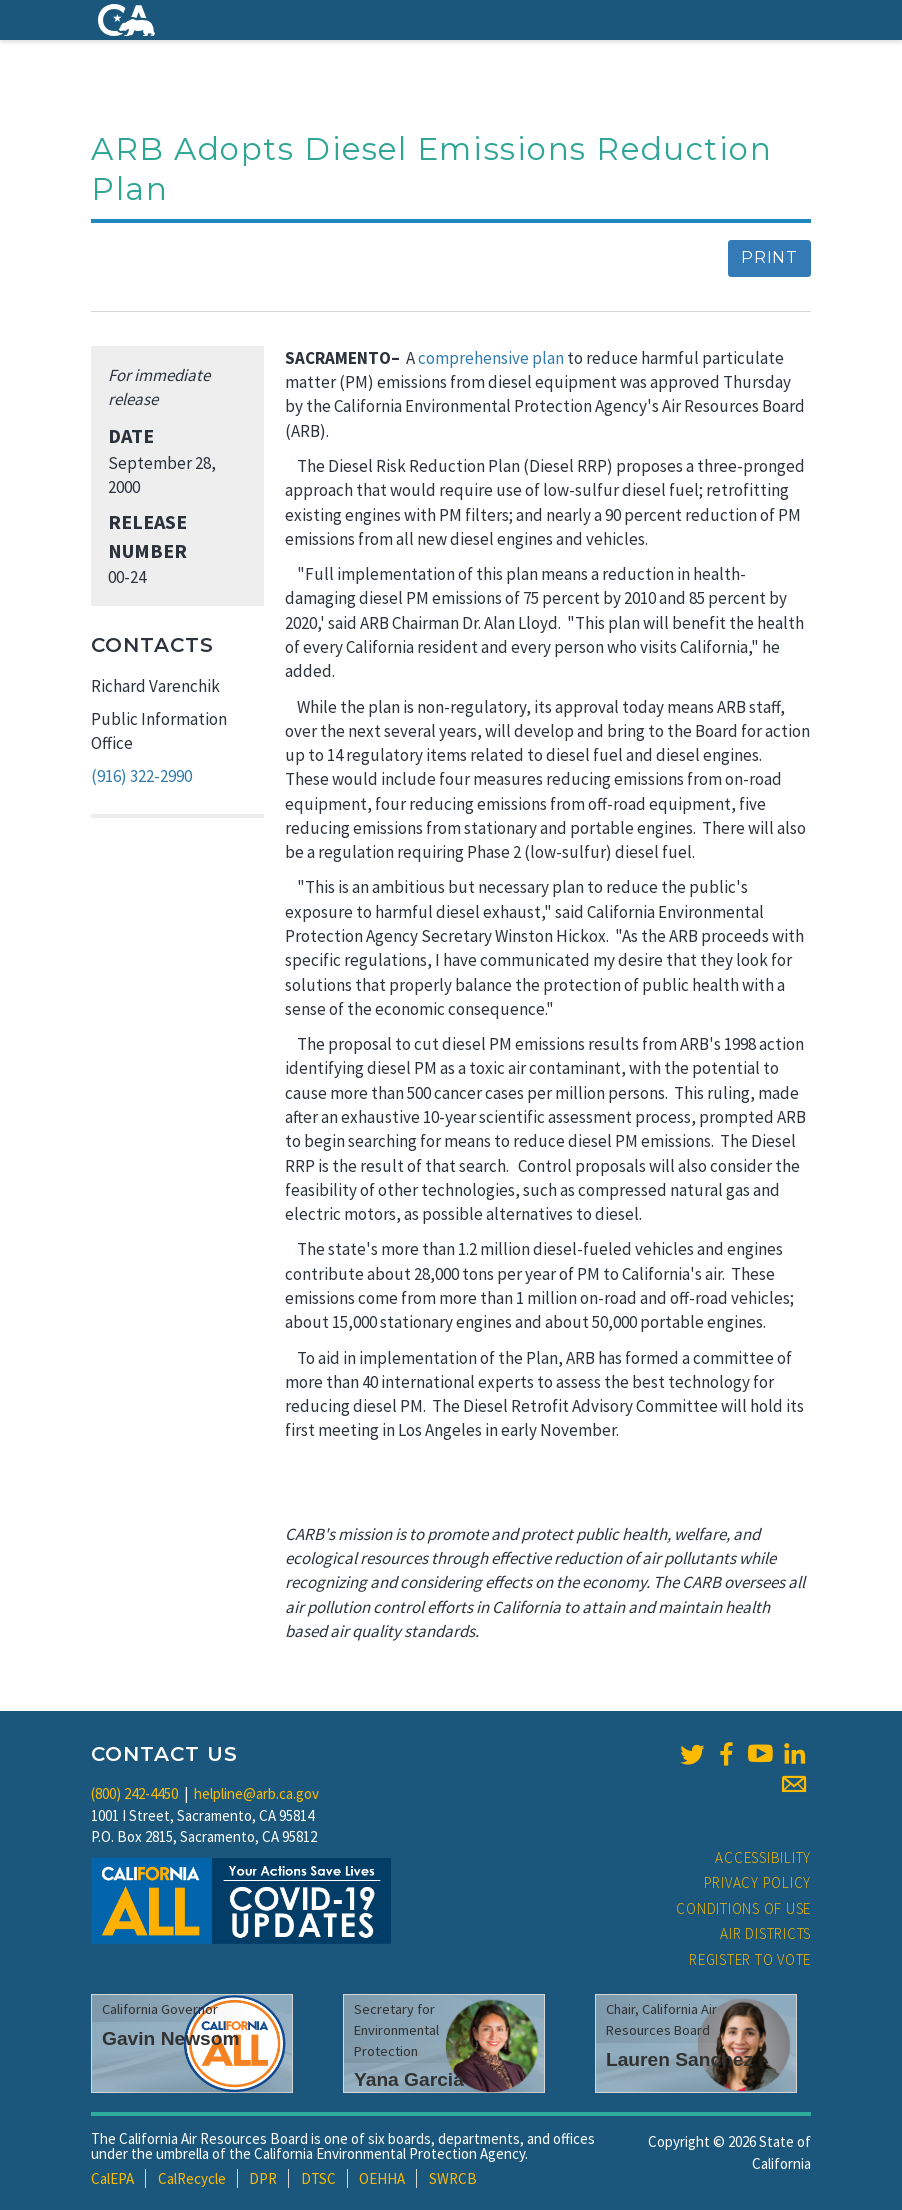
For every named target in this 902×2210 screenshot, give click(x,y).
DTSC (318, 2178)
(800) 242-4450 (134, 1793)
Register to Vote (750, 1959)
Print (769, 257)
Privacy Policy (758, 1882)
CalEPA (112, 2178)
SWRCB (453, 2178)
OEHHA (382, 2178)
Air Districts (765, 1933)
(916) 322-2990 (141, 776)
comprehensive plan (492, 358)
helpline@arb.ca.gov (256, 1793)
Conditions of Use (743, 1908)
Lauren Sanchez (679, 2059)
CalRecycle (192, 2178)
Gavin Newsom (171, 2038)
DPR (263, 2178)
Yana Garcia (409, 2079)
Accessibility (763, 1857)
